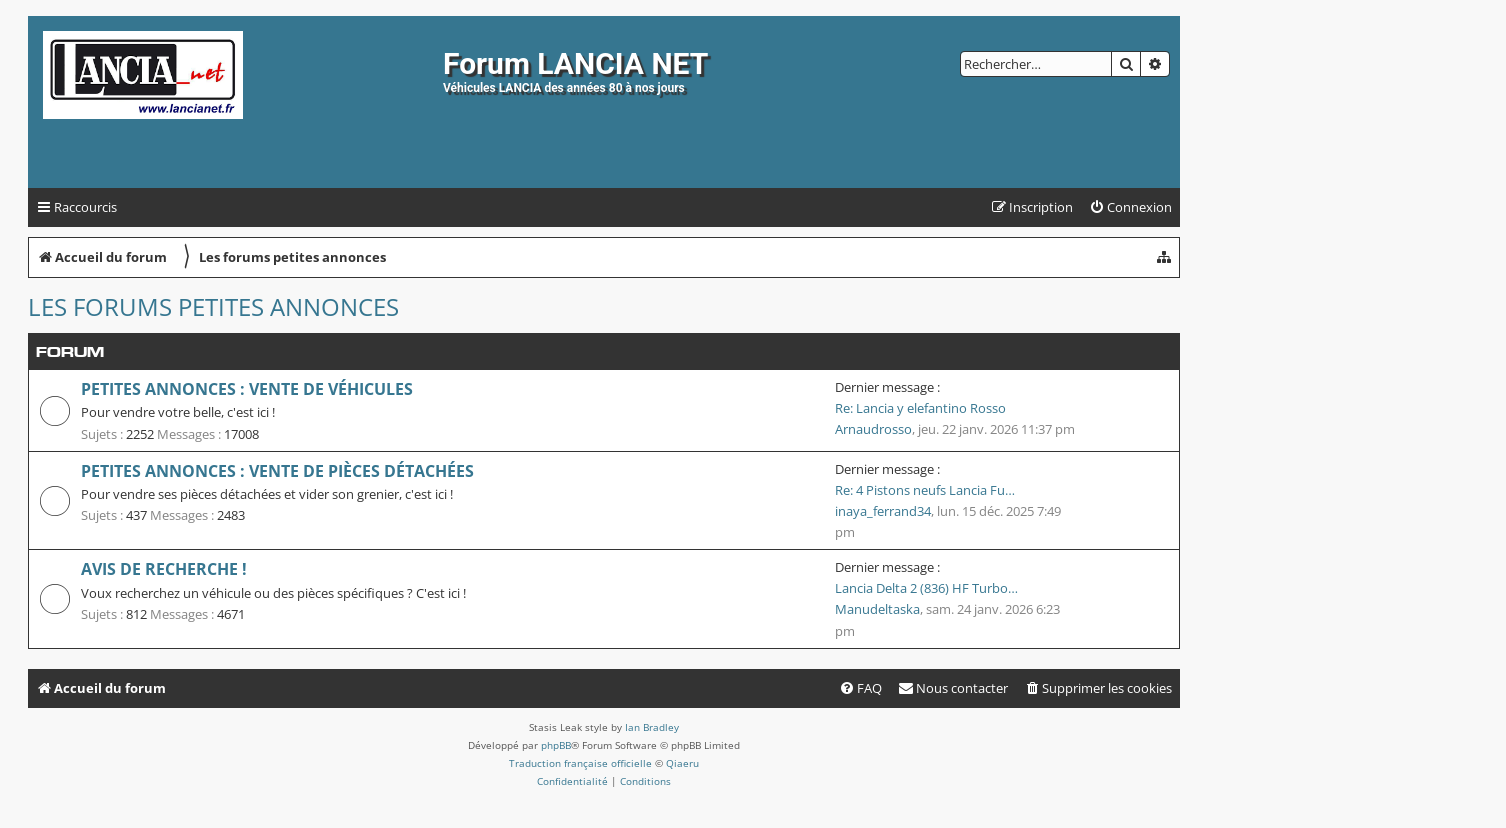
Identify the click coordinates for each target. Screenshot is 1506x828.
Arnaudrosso (873, 429)
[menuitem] (1130, 207)
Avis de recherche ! (164, 569)
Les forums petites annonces (213, 306)
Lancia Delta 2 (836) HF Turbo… (926, 588)
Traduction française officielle (580, 763)
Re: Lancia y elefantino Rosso (920, 408)
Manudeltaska (877, 609)
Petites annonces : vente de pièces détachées (277, 471)
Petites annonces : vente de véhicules (247, 389)
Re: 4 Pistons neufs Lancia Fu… (925, 490)
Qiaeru (682, 763)
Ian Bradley (652, 727)
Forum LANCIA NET (575, 63)
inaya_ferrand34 (883, 511)
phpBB (556, 745)
